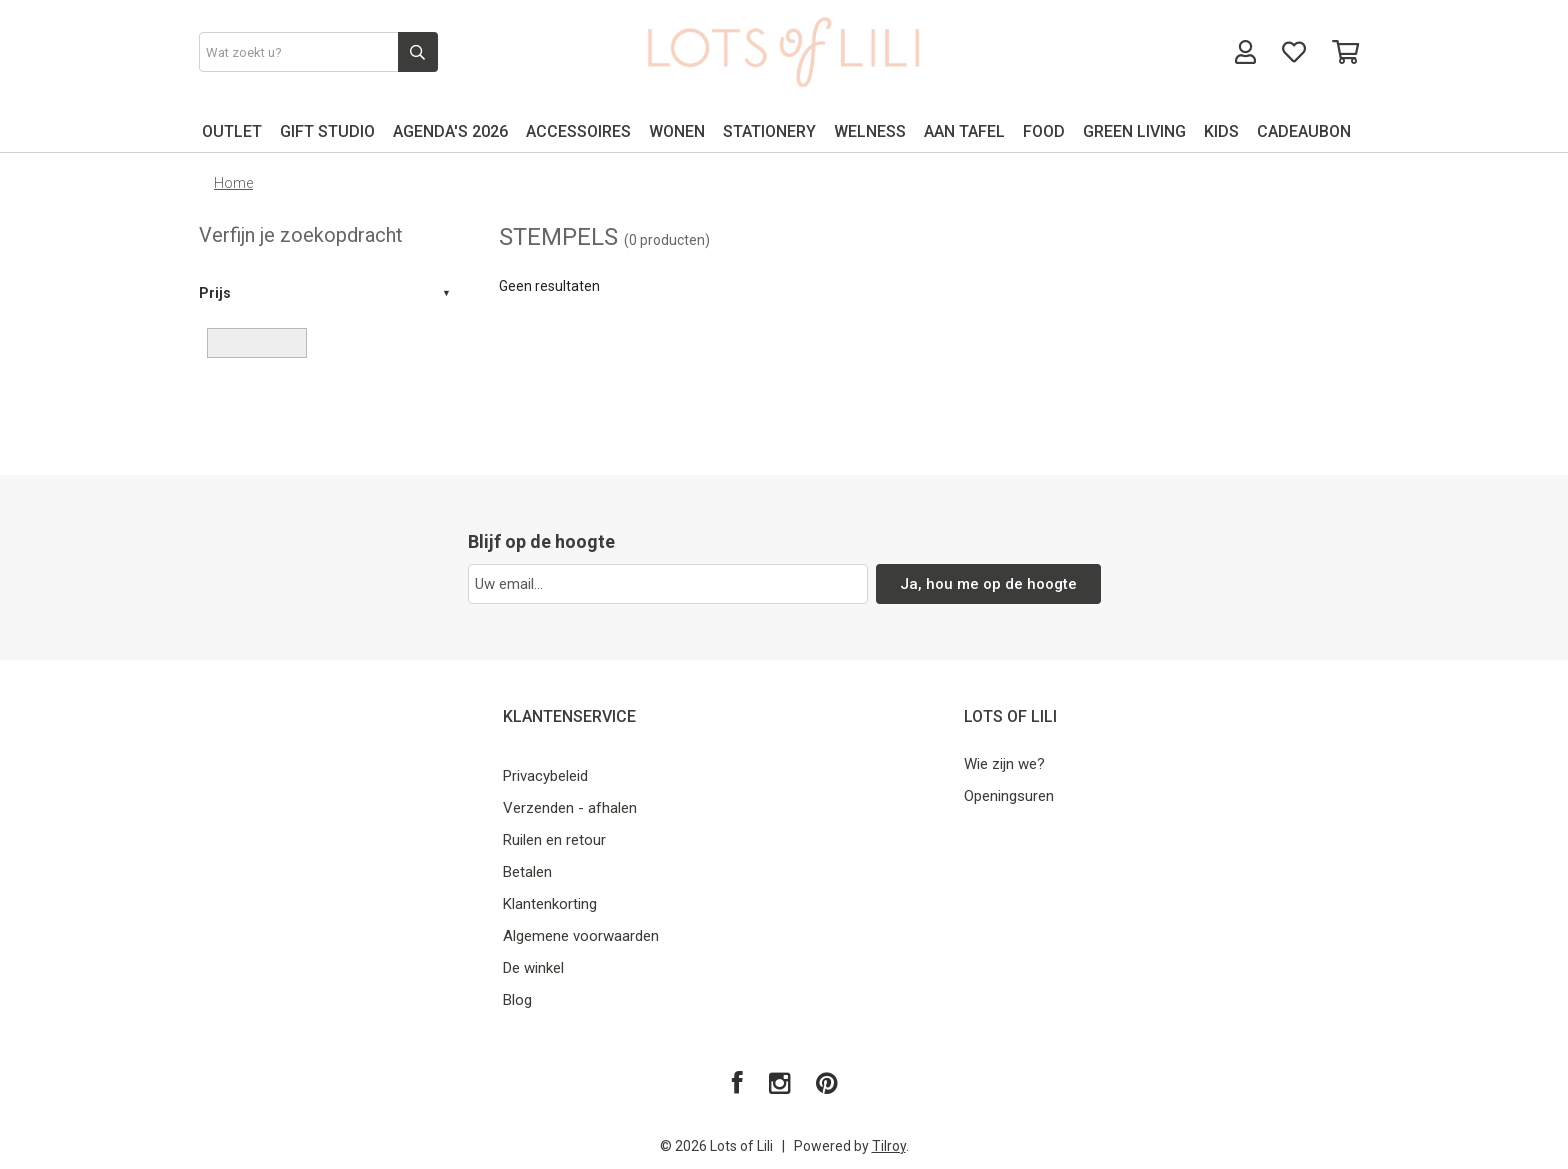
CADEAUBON (1304, 131)
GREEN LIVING (1134, 131)
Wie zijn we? (1004, 764)
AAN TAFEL (964, 131)
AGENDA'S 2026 (450, 131)
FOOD (1044, 131)
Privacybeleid (545, 776)
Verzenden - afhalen (570, 808)
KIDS (1221, 131)
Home (233, 183)
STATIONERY (769, 131)
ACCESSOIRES (578, 131)
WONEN (677, 131)
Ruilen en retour (554, 840)
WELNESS (870, 131)
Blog (517, 1000)
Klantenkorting (550, 904)
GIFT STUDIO (327, 131)
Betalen (527, 872)
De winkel (533, 968)
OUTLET (232, 131)
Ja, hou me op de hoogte (988, 584)
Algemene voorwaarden (581, 936)
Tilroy (889, 1146)
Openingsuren (1009, 796)
